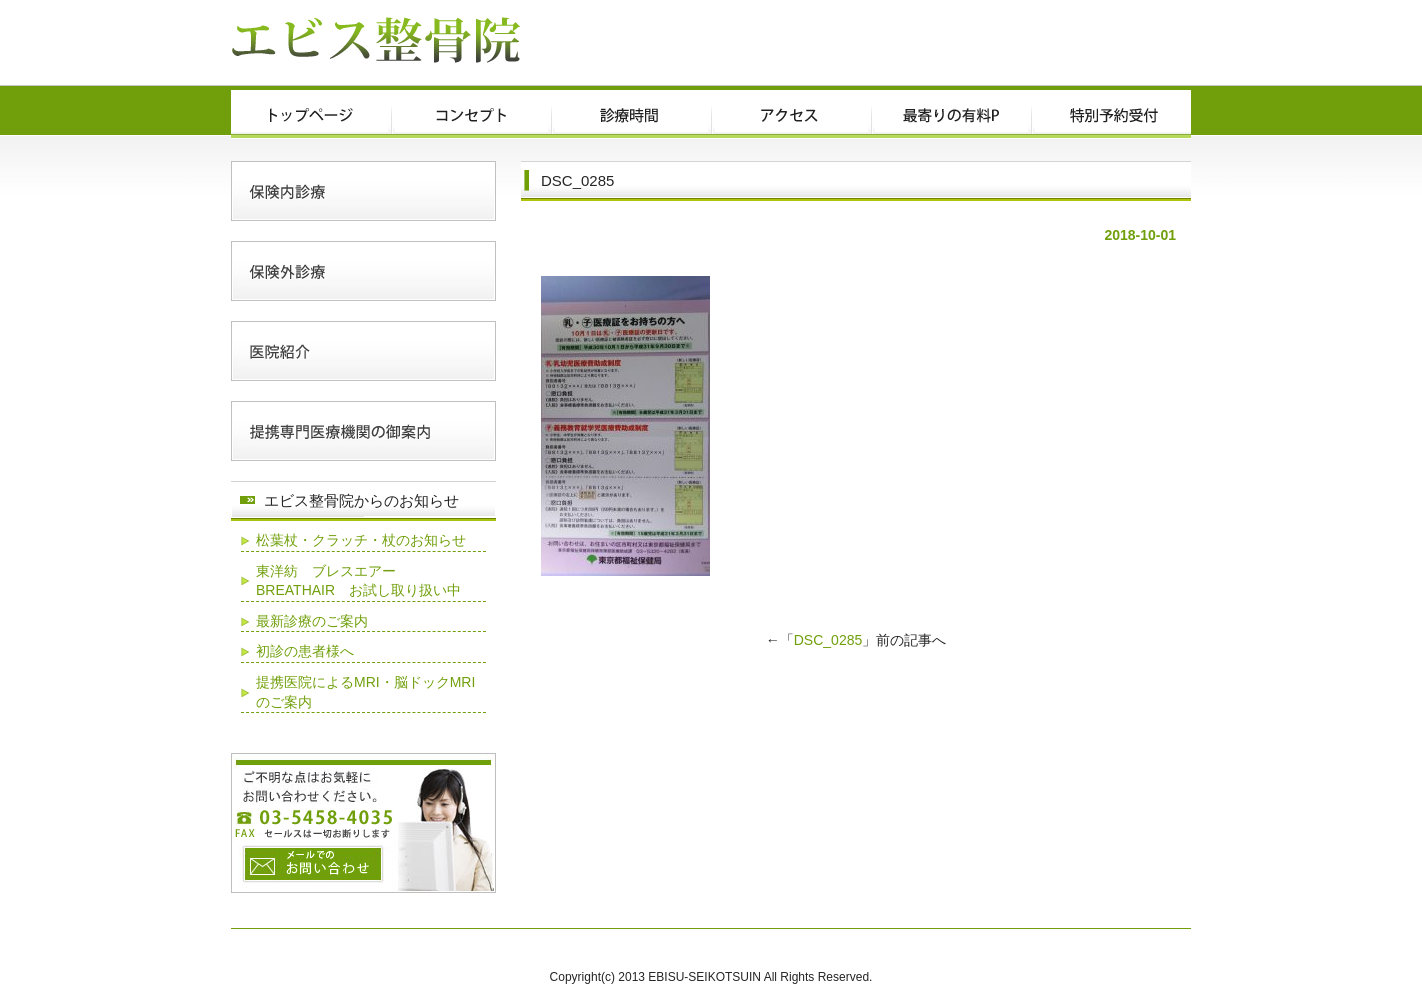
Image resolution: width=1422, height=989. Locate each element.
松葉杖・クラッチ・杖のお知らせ (361, 540)
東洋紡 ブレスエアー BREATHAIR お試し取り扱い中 (358, 581)
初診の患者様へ (305, 651)
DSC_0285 (828, 640)
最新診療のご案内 (312, 621)
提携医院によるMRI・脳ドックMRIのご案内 (365, 692)
